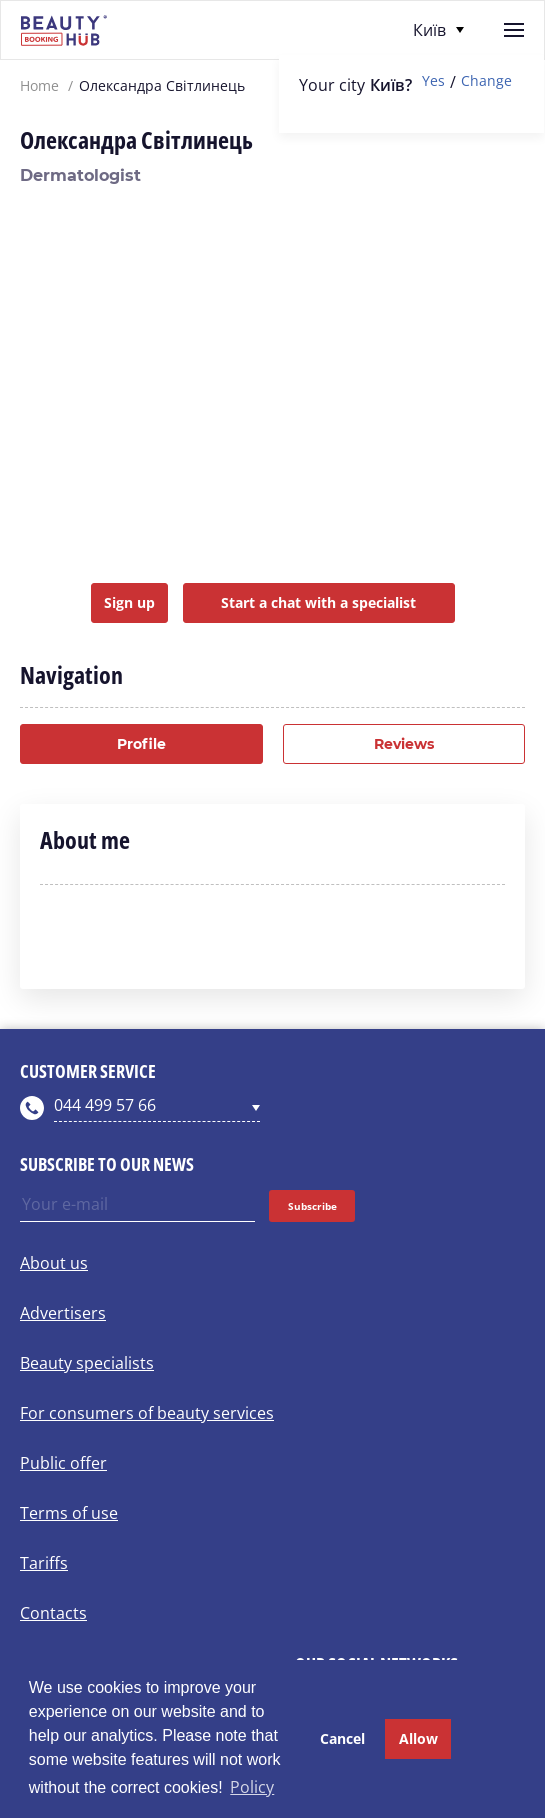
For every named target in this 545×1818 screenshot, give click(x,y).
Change (486, 81)
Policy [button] (252, 1787)
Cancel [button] (342, 1738)
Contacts (53, 1613)
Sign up (129, 602)
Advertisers (63, 1313)
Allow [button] (418, 1738)
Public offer (63, 1463)
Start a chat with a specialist (318, 602)
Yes (433, 81)
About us (54, 1263)
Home (39, 86)
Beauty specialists (87, 1363)
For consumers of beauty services (147, 1413)
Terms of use (69, 1513)
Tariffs (44, 1563)
